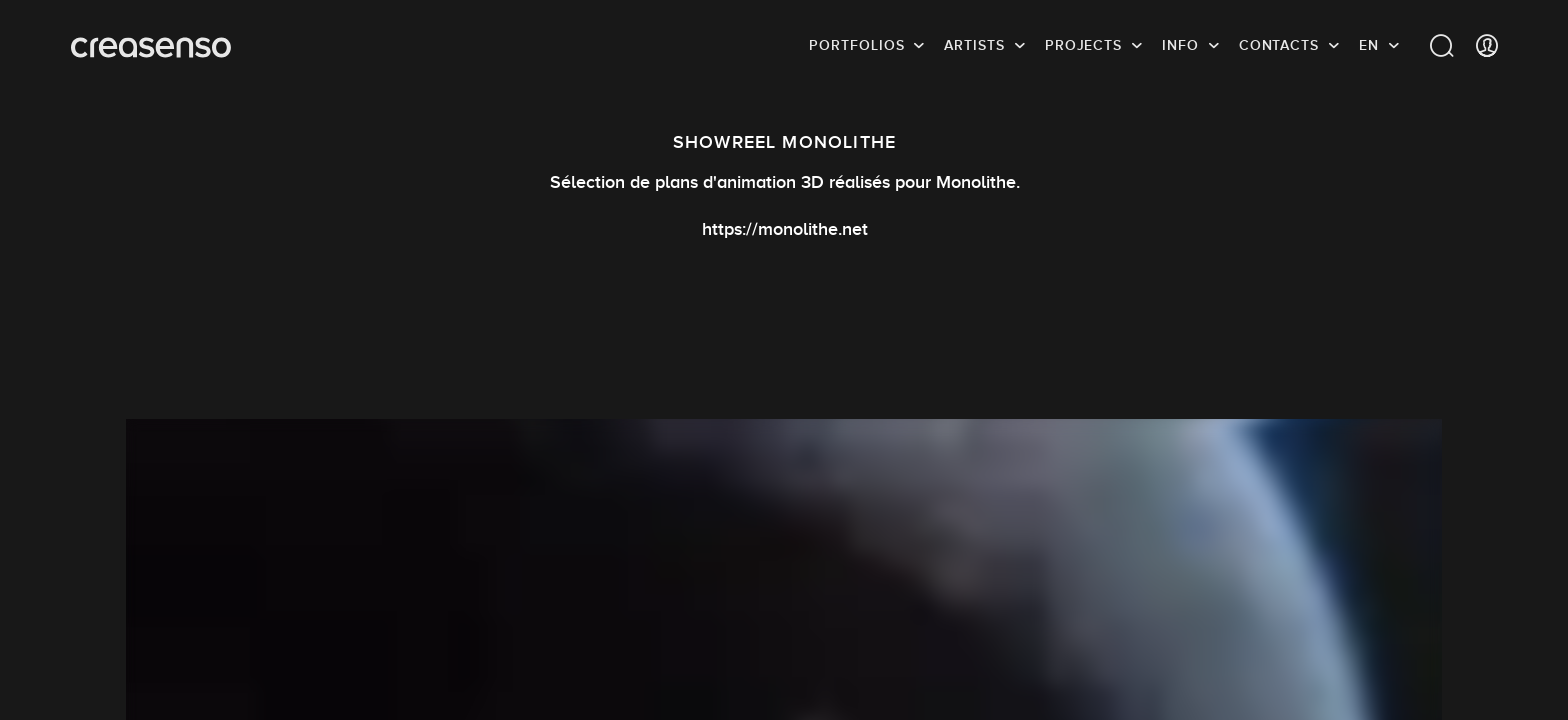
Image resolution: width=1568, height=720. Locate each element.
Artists (974, 45)
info (1180, 45)
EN (1369, 45)
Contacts (1279, 45)
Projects (1083, 45)
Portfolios (856, 45)
